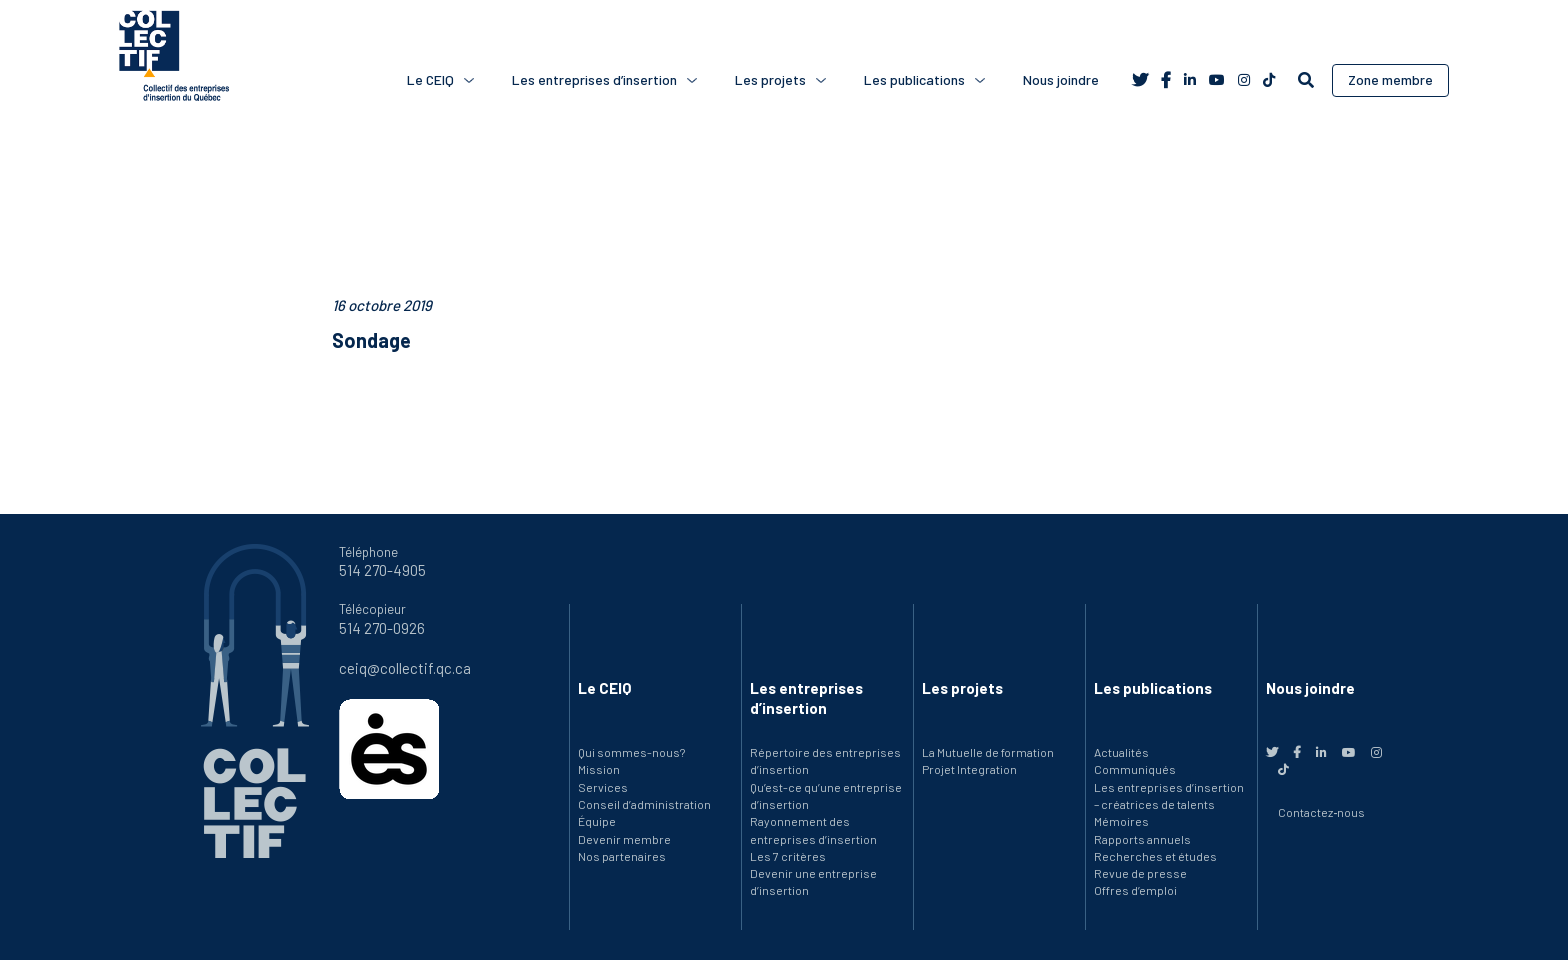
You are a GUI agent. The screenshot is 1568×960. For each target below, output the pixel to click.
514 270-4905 (382, 570)
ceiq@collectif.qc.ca (405, 668)
